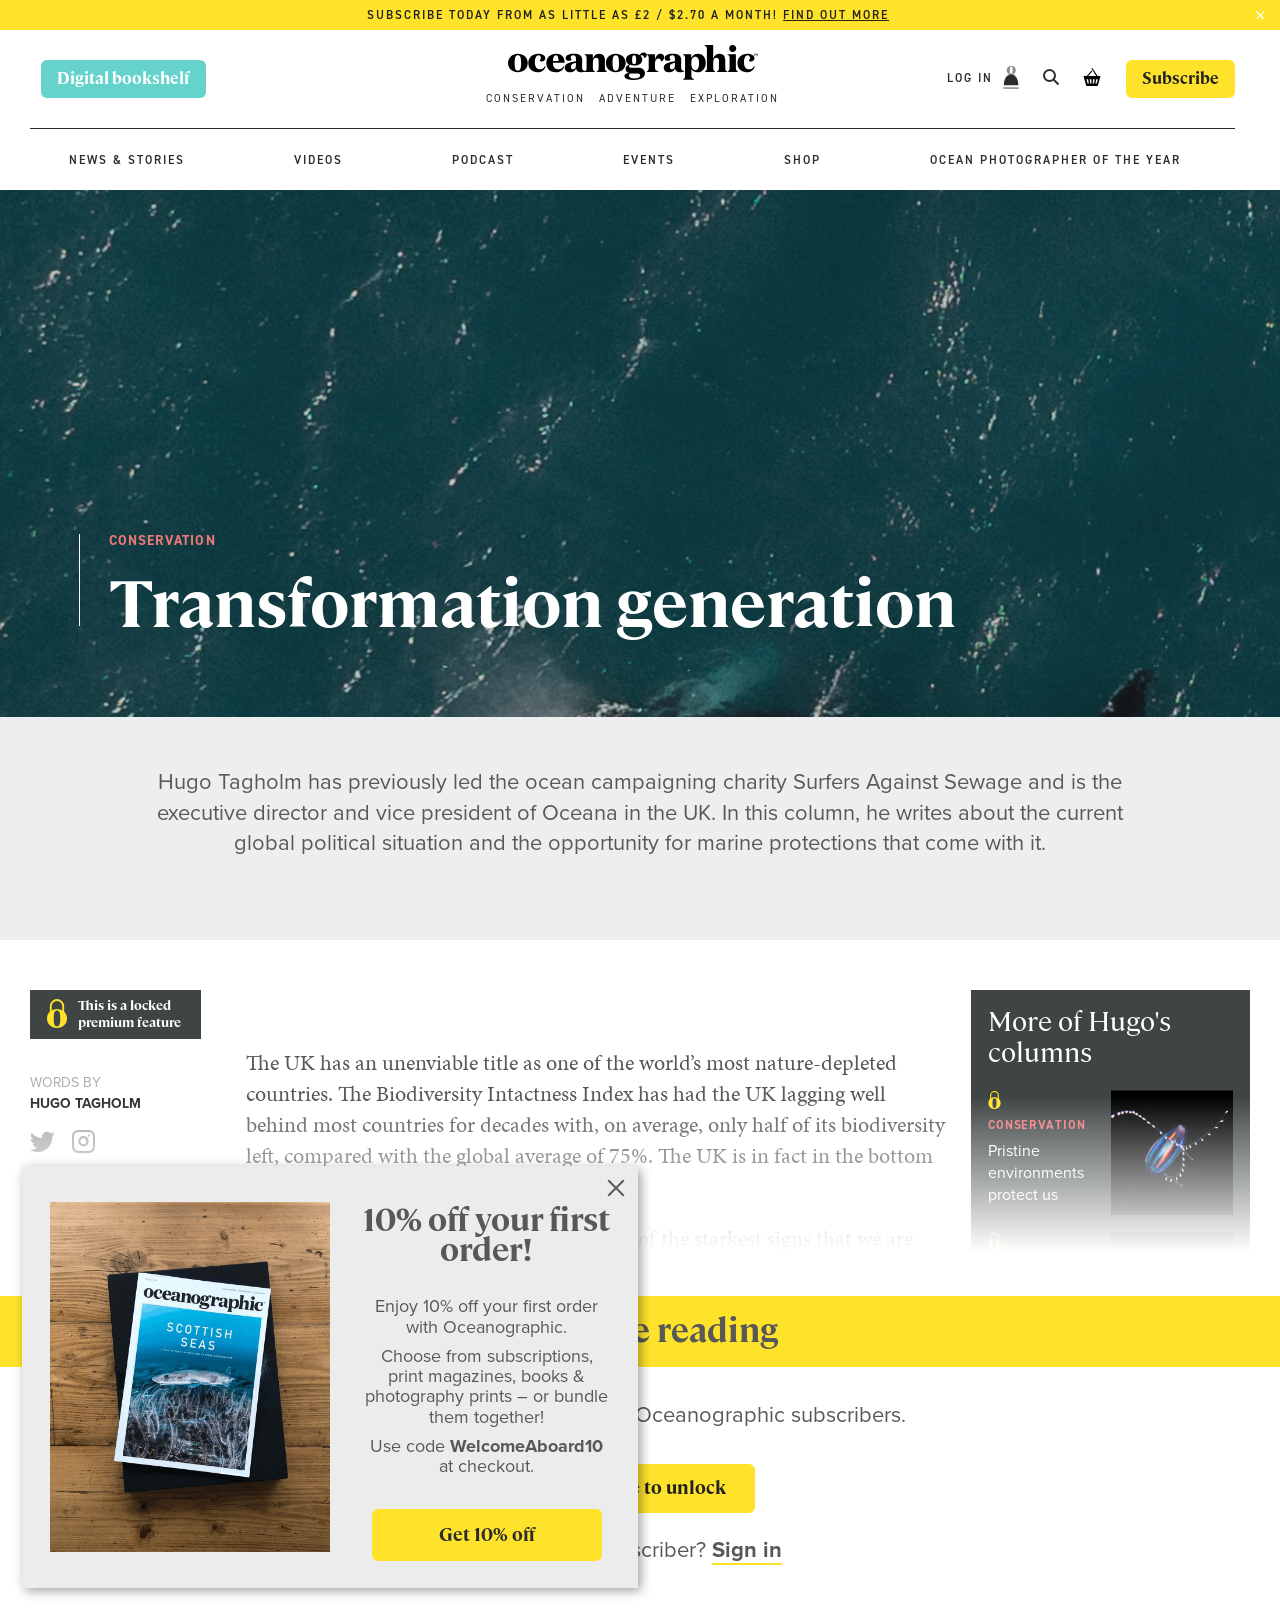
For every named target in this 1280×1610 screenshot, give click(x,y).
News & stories (127, 160)
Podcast (483, 160)
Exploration (734, 98)
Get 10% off (487, 1534)
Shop (802, 160)
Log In (972, 78)
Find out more (836, 15)
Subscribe (1180, 78)
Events (649, 160)
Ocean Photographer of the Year (1055, 160)
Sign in (747, 1549)
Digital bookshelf (123, 78)
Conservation (535, 98)
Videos (318, 160)
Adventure (637, 98)
